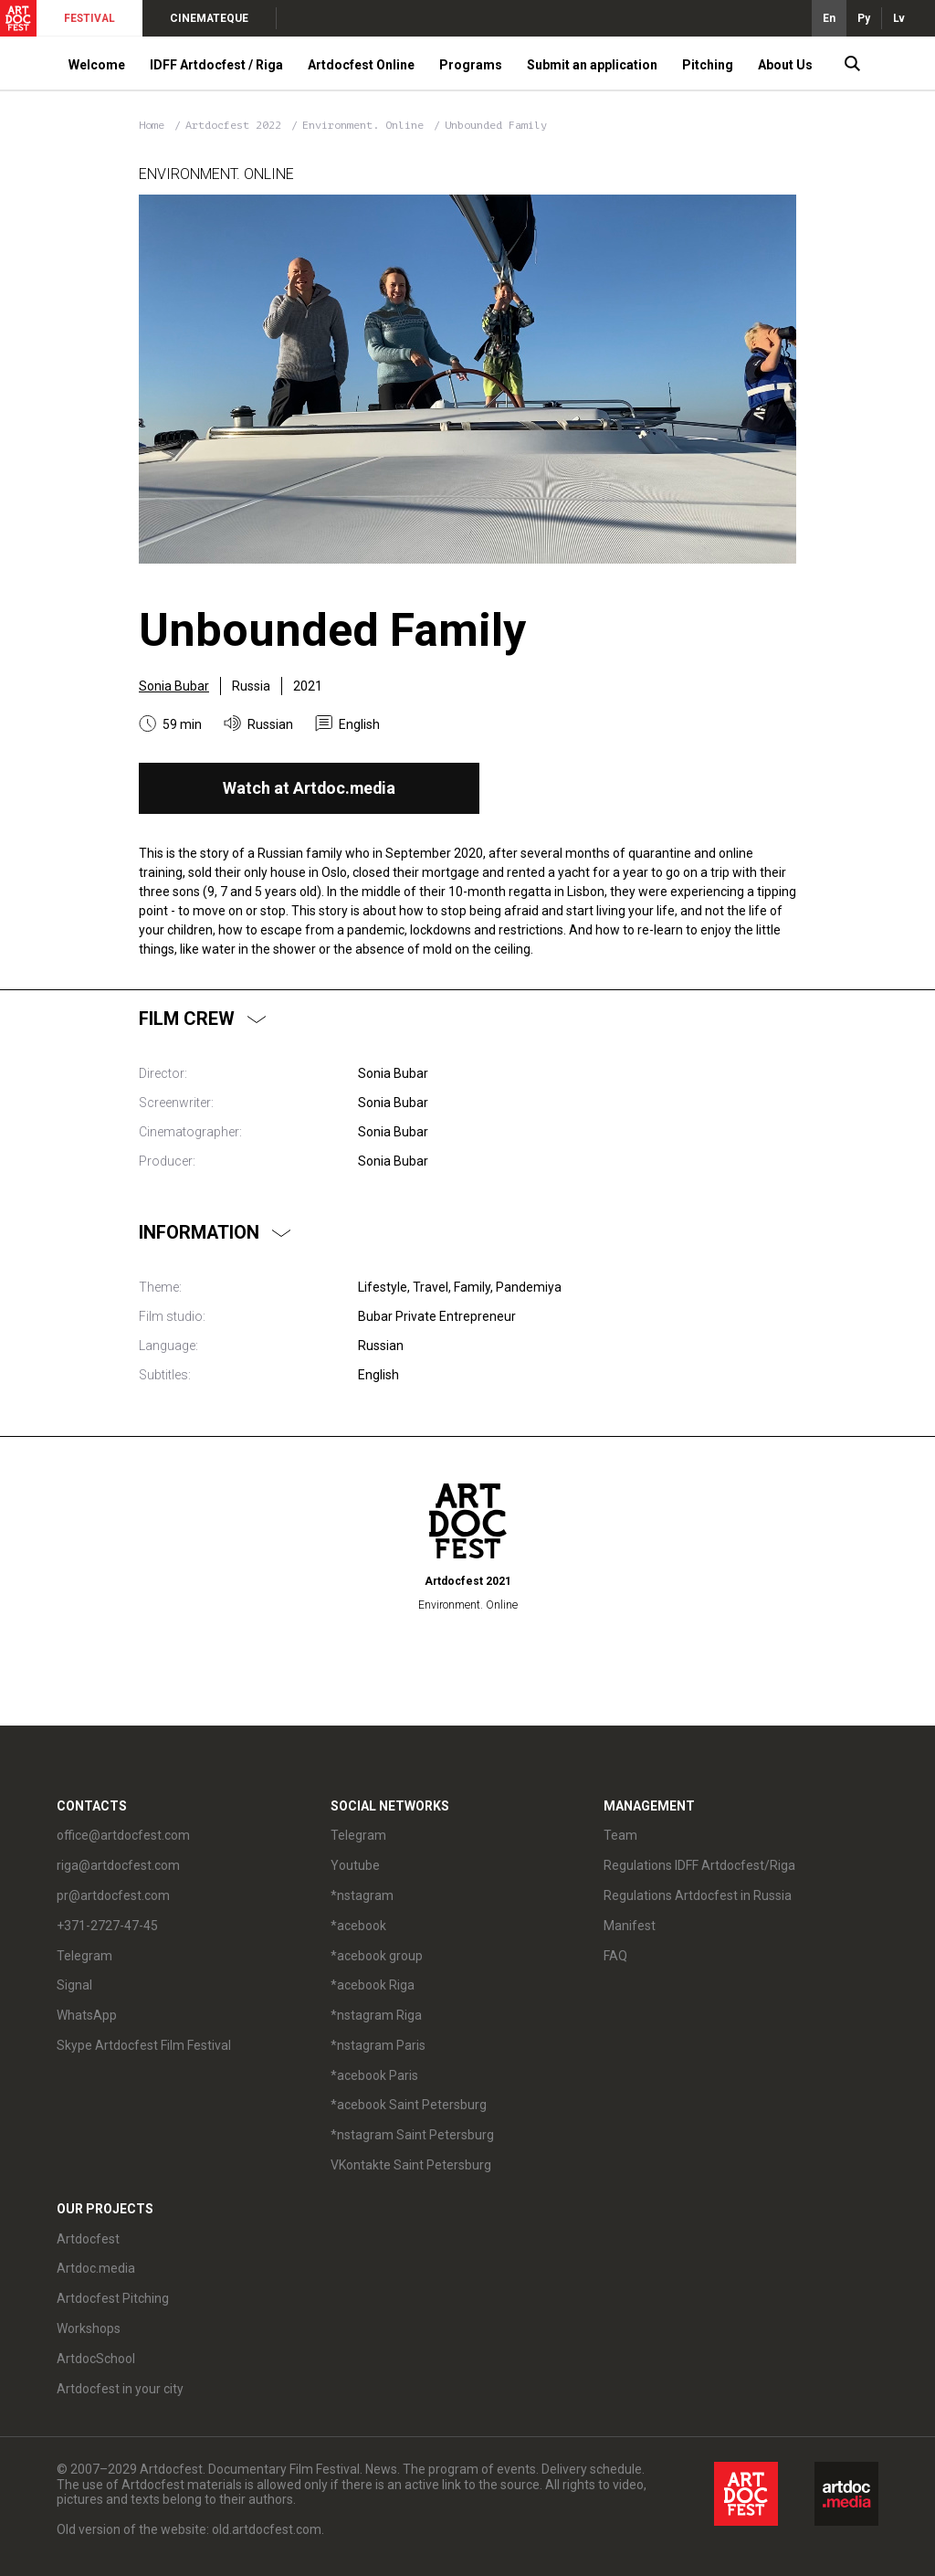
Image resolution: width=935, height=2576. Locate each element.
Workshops (89, 2328)
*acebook (358, 1925)
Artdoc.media (96, 2268)
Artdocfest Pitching (113, 2298)
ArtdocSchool (96, 2358)
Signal (74, 1985)
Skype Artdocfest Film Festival (144, 2045)
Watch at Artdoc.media (309, 787)
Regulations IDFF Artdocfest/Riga (699, 1865)
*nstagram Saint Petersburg (412, 2134)
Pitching (707, 65)
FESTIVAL (89, 18)
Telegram (84, 1955)
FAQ (615, 1955)
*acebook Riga (373, 1985)
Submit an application (592, 65)
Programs (470, 65)
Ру (863, 18)
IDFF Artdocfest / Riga (216, 65)
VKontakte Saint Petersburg (411, 2165)
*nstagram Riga (376, 2015)
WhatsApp (87, 2015)
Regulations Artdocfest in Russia (698, 1895)
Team (620, 1835)
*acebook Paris (374, 2075)
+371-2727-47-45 (107, 1925)
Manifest (630, 1925)
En (829, 18)
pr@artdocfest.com (113, 1895)
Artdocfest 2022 (236, 125)
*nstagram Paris (378, 2045)
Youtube (355, 1865)
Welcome (96, 65)
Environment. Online (366, 125)
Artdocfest (88, 2239)
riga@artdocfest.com (118, 1865)
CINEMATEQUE (209, 18)
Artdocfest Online (361, 65)
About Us (785, 65)
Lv (899, 18)
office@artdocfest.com (123, 1835)
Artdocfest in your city (120, 2388)
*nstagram (362, 1895)
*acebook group (377, 1955)
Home (151, 125)
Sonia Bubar (174, 686)
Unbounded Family (496, 125)
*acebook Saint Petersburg (409, 2104)
